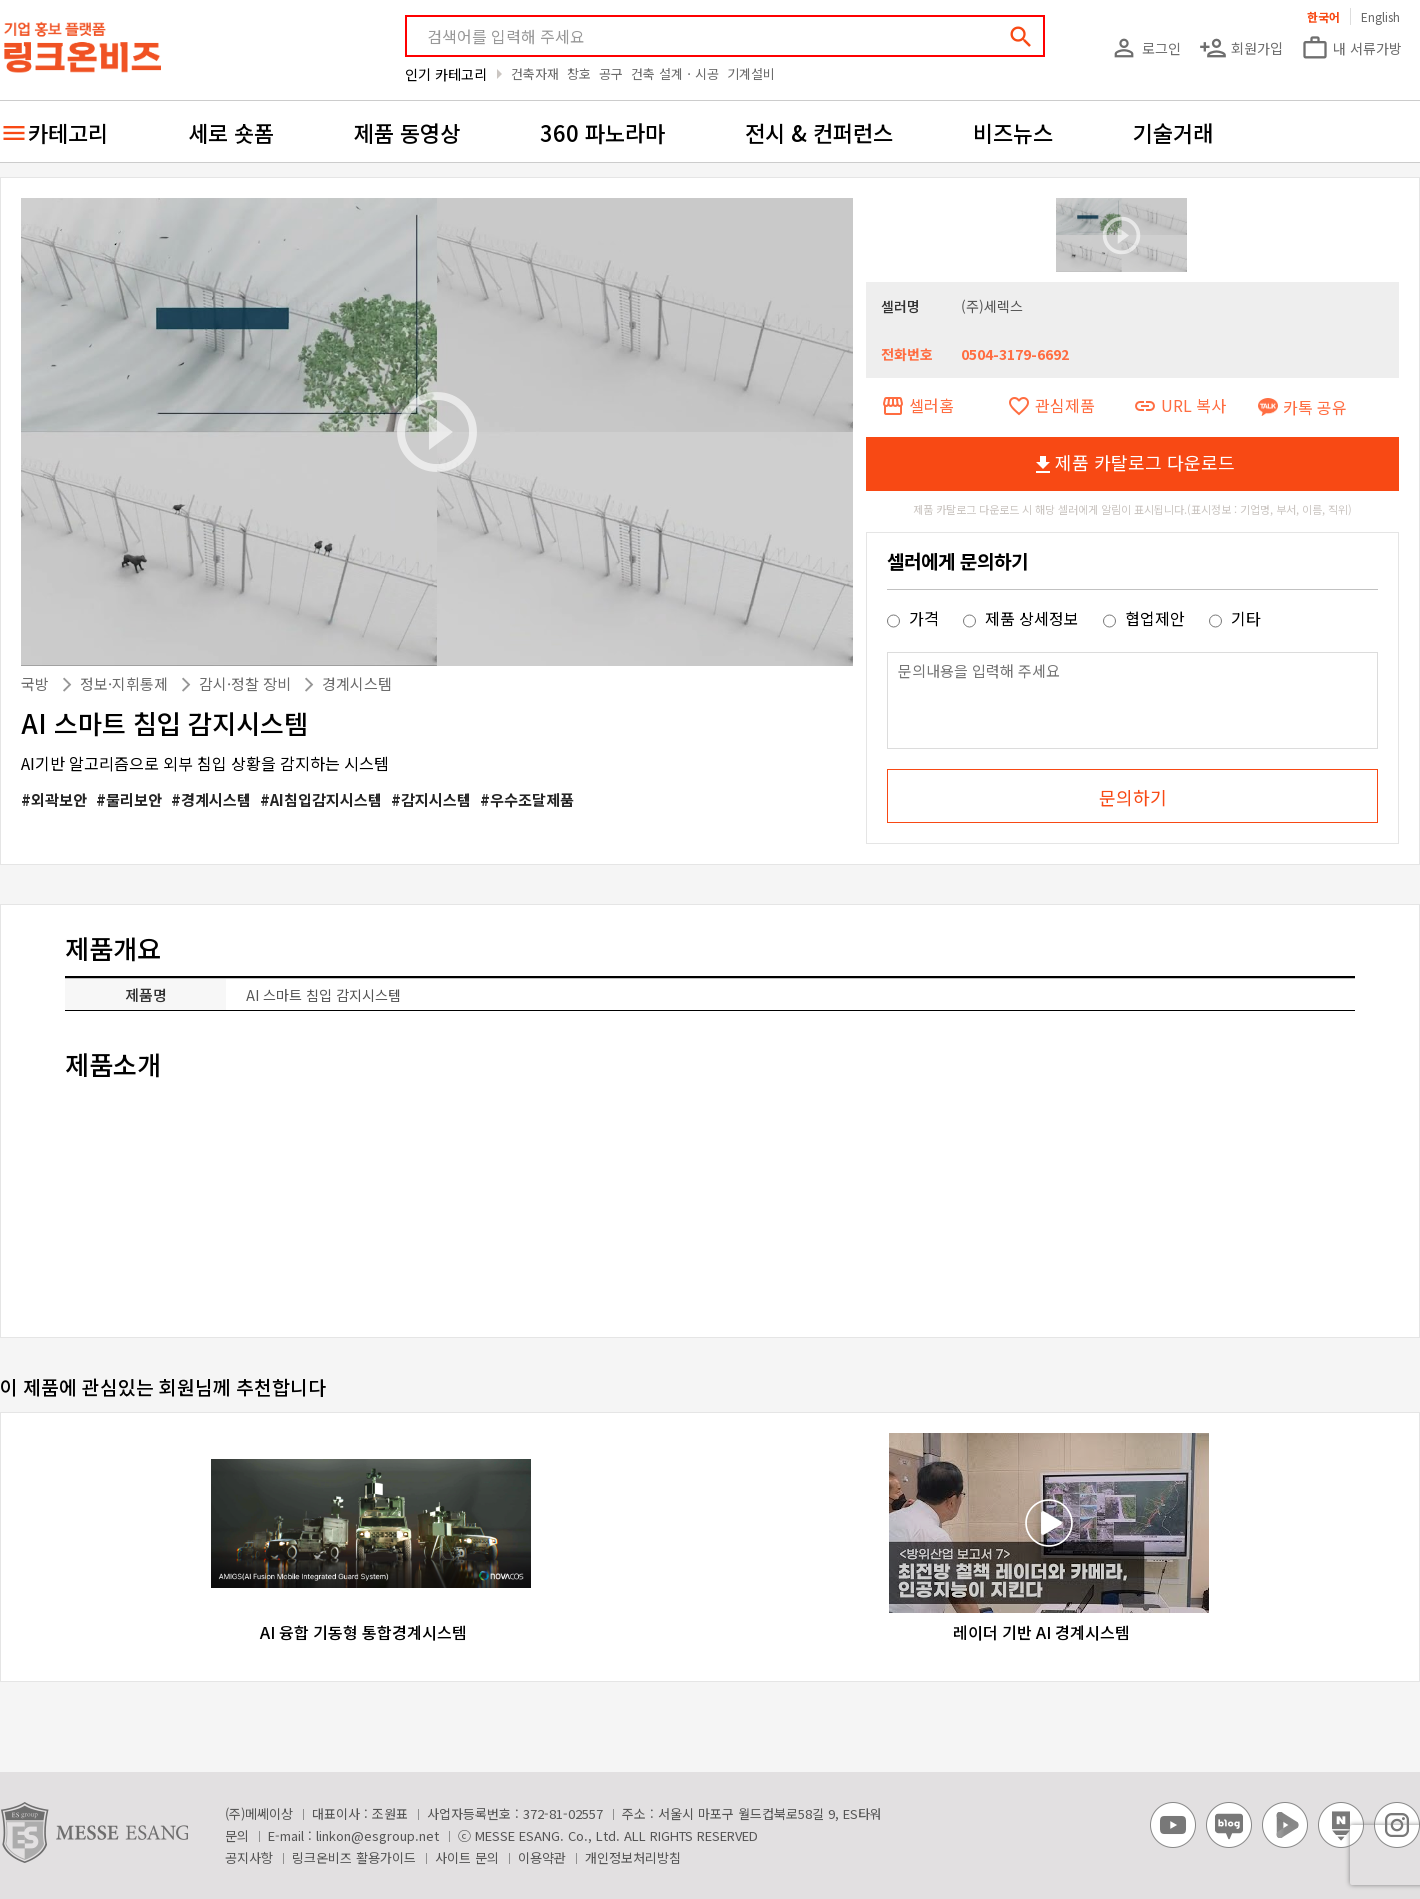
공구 (611, 73)
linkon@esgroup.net (377, 1835)
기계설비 (751, 73)
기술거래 (1173, 132)
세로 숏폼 (231, 132)
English (1380, 16)
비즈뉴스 (1013, 132)
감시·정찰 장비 (247, 683)
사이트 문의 (467, 1857)
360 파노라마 (602, 132)
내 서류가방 (1351, 48)
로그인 (1145, 48)
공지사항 (249, 1857)
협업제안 (1146, 618)
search (1021, 37)
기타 (1235, 618)
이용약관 (542, 1857)
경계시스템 (357, 683)
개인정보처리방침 (633, 1857)
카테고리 (68, 132)
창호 (579, 73)
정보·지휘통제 (126, 683)
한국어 (1323, 16)
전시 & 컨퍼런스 (819, 132)
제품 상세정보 (1023, 618)
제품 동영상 (407, 132)
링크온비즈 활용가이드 (354, 1857)
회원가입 (1241, 48)
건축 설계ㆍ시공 (675, 73)
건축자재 (535, 73)
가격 (915, 618)
